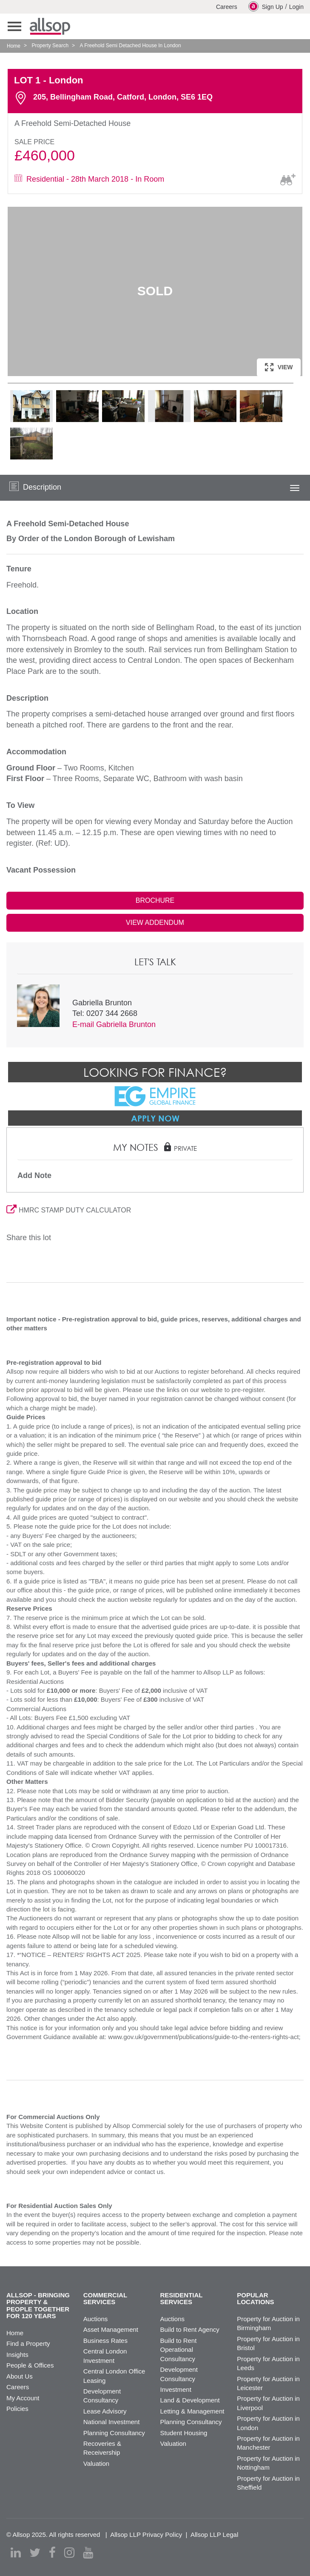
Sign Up (265, 6)
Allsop (50, 26)
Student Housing (184, 2432)
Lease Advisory (105, 2411)
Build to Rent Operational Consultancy (178, 2349)
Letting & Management (192, 2411)
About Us (19, 2376)
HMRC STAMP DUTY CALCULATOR (68, 1210)
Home (13, 46)
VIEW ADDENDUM (155, 922)
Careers (226, 6)
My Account (23, 2398)
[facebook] (52, 2553)
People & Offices (30, 2365)
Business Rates (105, 2340)
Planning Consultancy (114, 2432)
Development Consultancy (102, 2396)
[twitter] (35, 2553)
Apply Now (155, 1118)
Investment (175, 2389)
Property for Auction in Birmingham (268, 2323)
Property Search (49, 45)
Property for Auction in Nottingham (268, 2463)
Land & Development (190, 2400)
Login (296, 6)
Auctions (95, 2318)
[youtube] (88, 2553)
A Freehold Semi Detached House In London (130, 45)
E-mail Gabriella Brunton (114, 1024)
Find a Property (28, 2343)
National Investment (111, 2421)
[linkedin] (15, 2553)
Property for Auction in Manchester (268, 2443)
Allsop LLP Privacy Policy (146, 2534)
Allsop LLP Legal (214, 2534)
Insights (17, 2354)
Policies (17, 2408)
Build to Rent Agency (189, 2329)
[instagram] (69, 2553)
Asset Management (110, 2329)
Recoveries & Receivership (102, 2448)
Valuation (96, 2463)
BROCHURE (155, 900)
